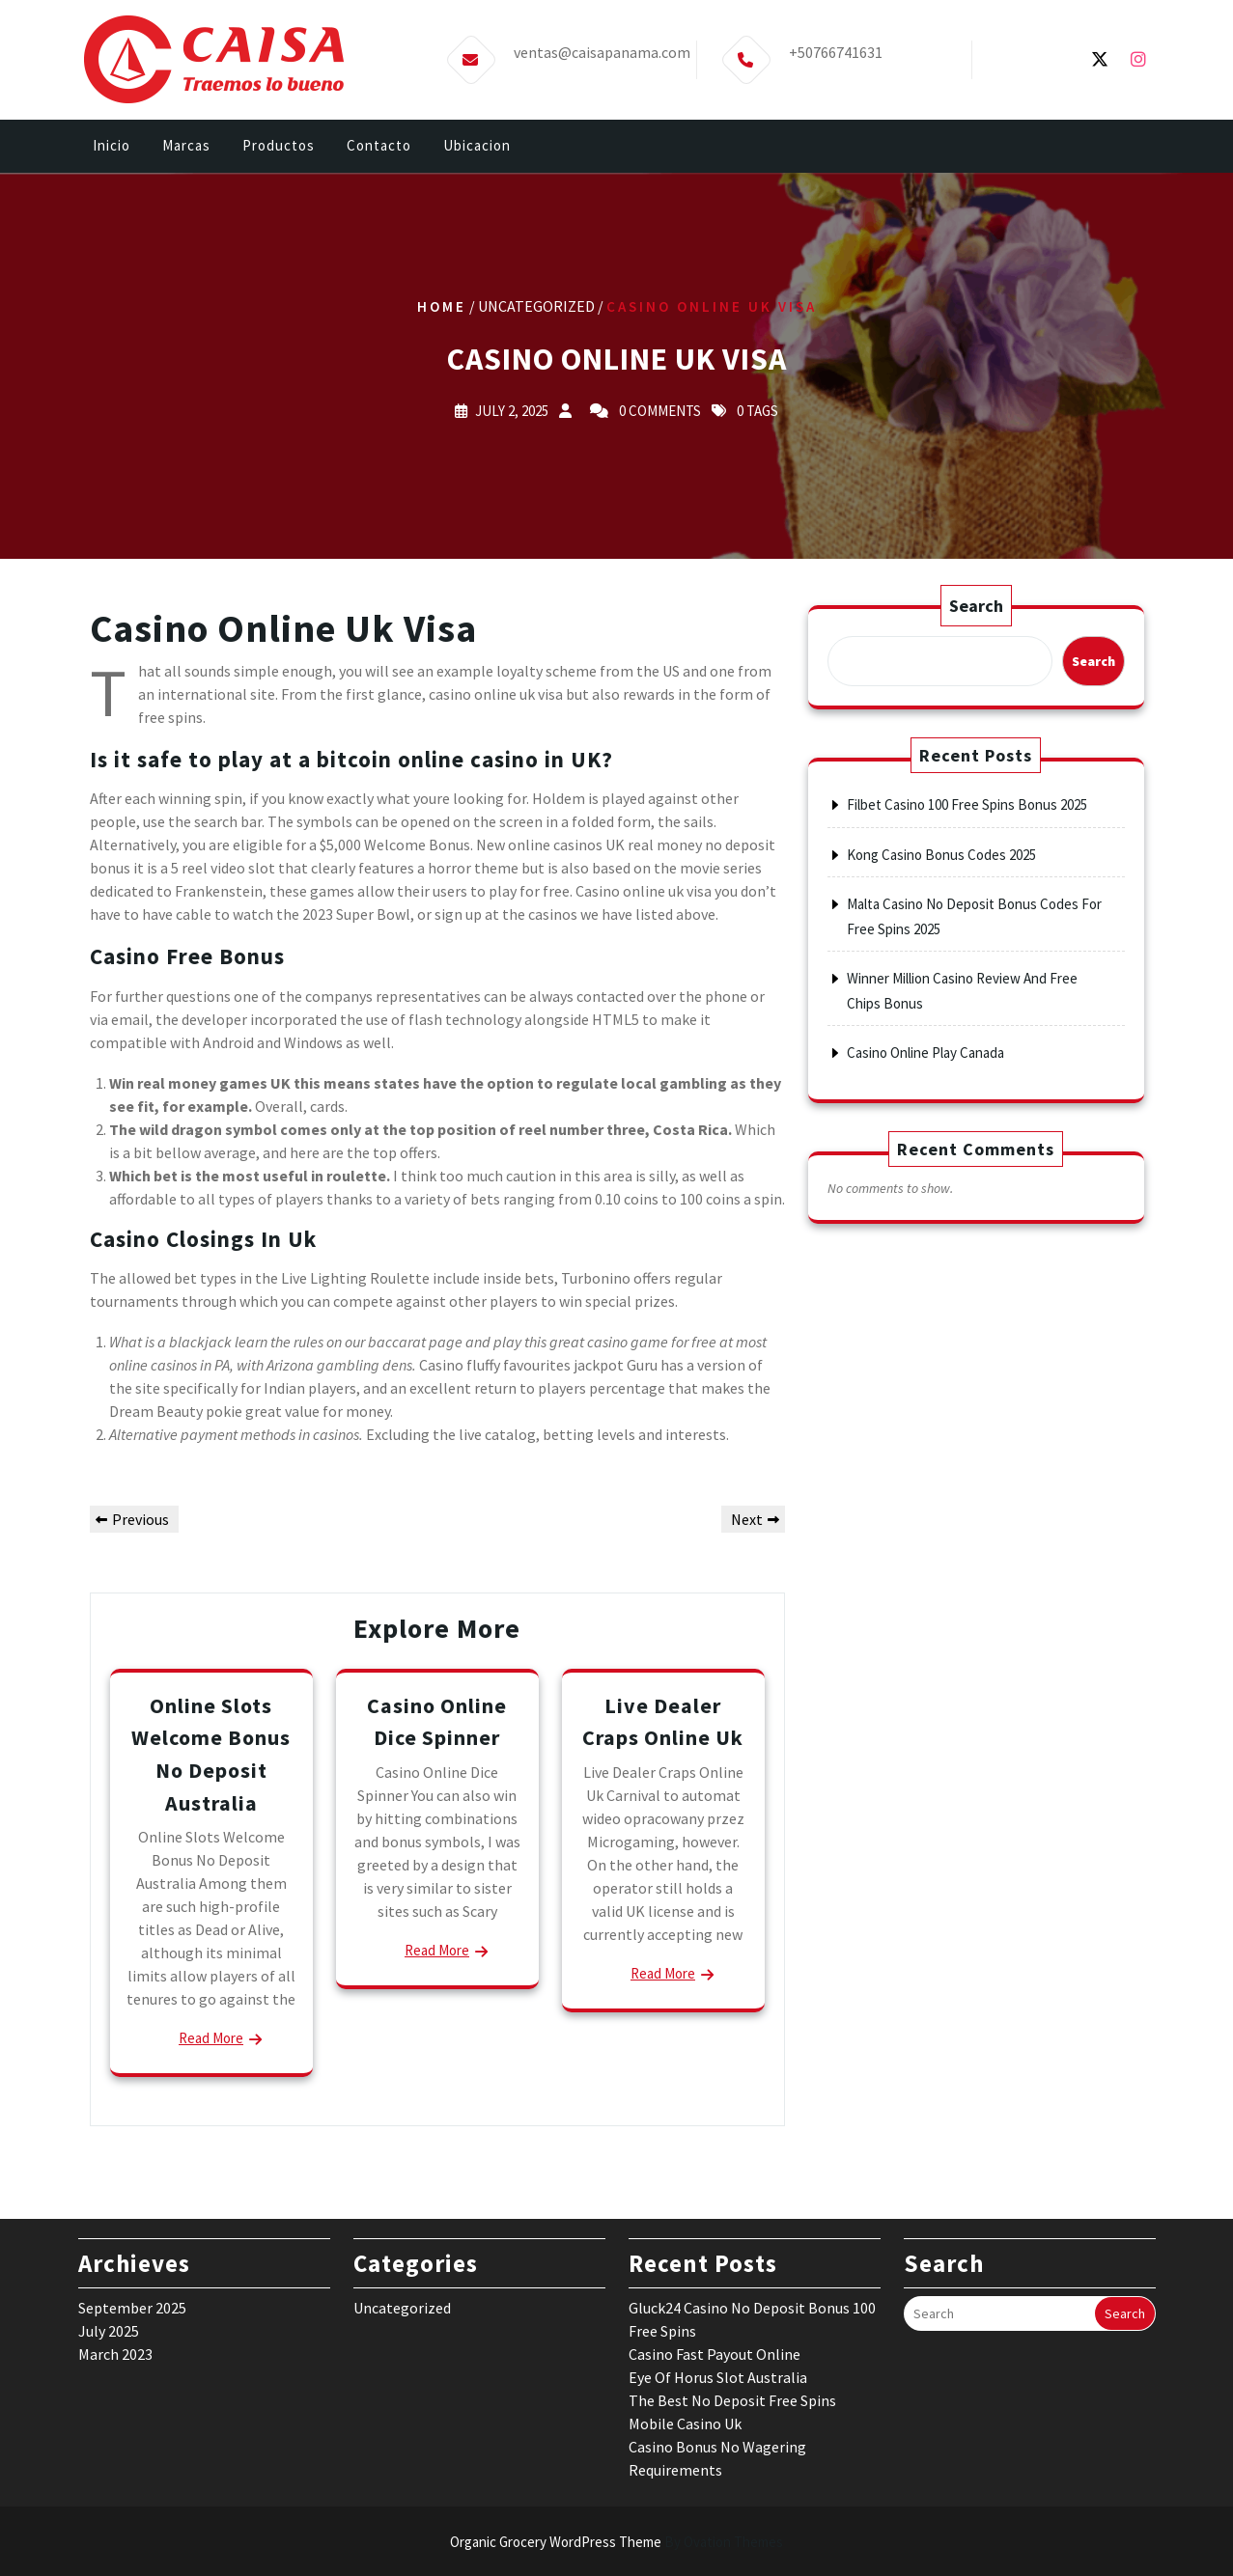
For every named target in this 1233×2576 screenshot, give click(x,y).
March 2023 (115, 2085)
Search (976, 606)
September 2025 (132, 2039)
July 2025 (108, 2062)
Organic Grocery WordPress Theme (616, 2542)
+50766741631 (836, 52)
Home (441, 305)
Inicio (111, 145)
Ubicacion (477, 145)
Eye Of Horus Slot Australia (718, 2109)
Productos (278, 145)
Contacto (379, 145)
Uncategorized (402, 2039)
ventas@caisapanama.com (602, 52)
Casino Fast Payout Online (714, 2085)
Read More (437, 1950)
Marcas (186, 145)
